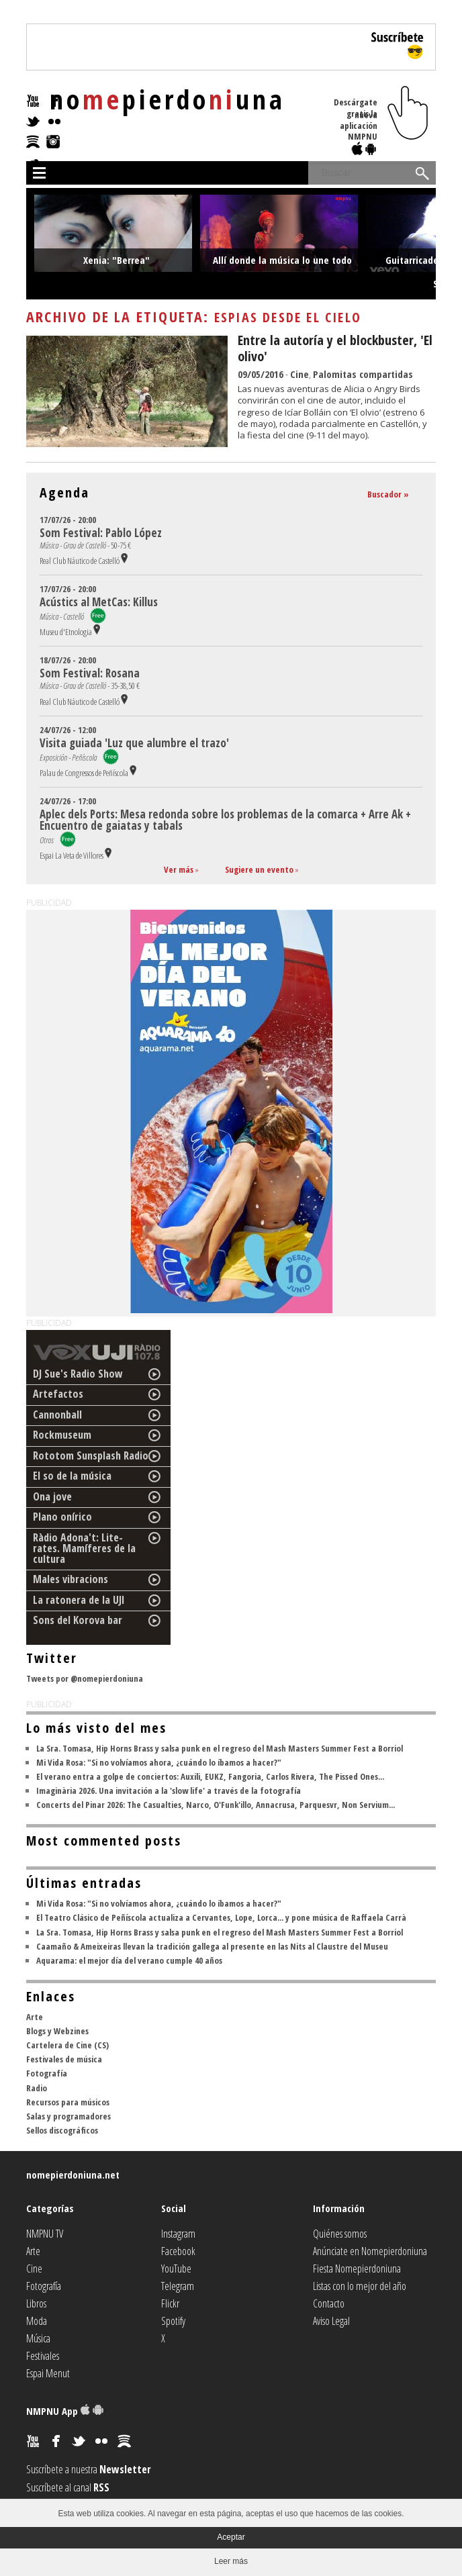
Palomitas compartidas (363, 374)
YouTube (176, 2268)
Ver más (178, 869)
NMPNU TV (44, 2233)
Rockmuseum (62, 1434)
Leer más (231, 2561)
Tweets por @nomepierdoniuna (84, 1678)
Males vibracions (70, 1579)
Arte (34, 2017)
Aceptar (230, 2537)
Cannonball (57, 1414)
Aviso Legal (331, 2320)
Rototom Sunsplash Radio (90, 1455)
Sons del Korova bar (77, 1620)
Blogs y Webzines (57, 2031)
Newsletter (125, 2469)
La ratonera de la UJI (79, 1599)
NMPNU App (64, 2411)
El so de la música (72, 1475)
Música (38, 2338)
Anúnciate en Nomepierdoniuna (370, 2251)
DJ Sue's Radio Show (78, 1373)
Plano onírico (62, 1516)
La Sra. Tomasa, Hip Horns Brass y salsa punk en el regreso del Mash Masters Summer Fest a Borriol (219, 1748)
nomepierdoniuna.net (73, 2174)
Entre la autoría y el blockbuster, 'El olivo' (335, 348)
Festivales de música (64, 2059)
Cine (299, 374)
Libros (36, 2303)
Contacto (328, 2303)
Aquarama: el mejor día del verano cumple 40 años (129, 1960)
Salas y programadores (68, 2116)
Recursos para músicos (67, 2102)
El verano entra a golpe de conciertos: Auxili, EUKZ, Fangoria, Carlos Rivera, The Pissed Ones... (210, 1776)
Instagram (178, 2233)
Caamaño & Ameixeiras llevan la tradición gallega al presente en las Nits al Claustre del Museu (212, 1946)
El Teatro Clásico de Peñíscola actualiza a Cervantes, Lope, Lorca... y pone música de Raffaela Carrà (221, 1917)
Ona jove (52, 1496)
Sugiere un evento (259, 869)
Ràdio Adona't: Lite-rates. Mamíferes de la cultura (84, 1548)
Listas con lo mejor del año (359, 2286)
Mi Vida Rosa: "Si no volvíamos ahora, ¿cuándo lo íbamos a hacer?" (158, 1762)
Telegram (177, 2286)
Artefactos (58, 1393)
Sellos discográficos (62, 2130)
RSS (101, 2487)
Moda (36, 2320)
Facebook (178, 2251)
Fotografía (46, 2073)
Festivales (42, 2355)
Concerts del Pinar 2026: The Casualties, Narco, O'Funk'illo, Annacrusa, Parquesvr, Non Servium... (215, 1805)
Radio (36, 2088)
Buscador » (388, 494)
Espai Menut (48, 2373)
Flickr (170, 2303)
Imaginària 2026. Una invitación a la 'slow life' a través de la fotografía (168, 1790)
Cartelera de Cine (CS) (67, 2045)
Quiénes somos (340, 2233)
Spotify (173, 2320)
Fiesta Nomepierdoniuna (357, 2268)
